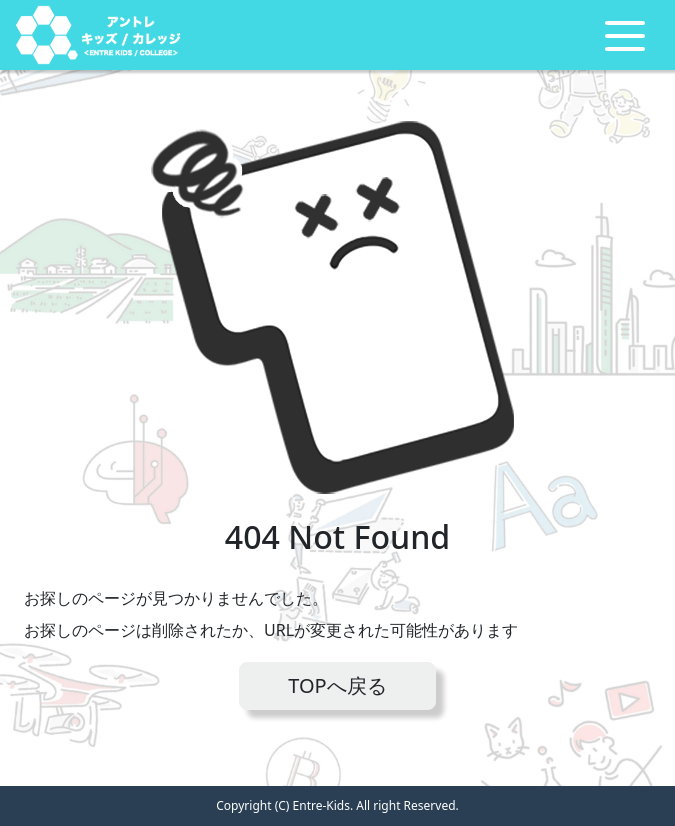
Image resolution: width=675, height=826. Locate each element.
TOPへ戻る (337, 685)
